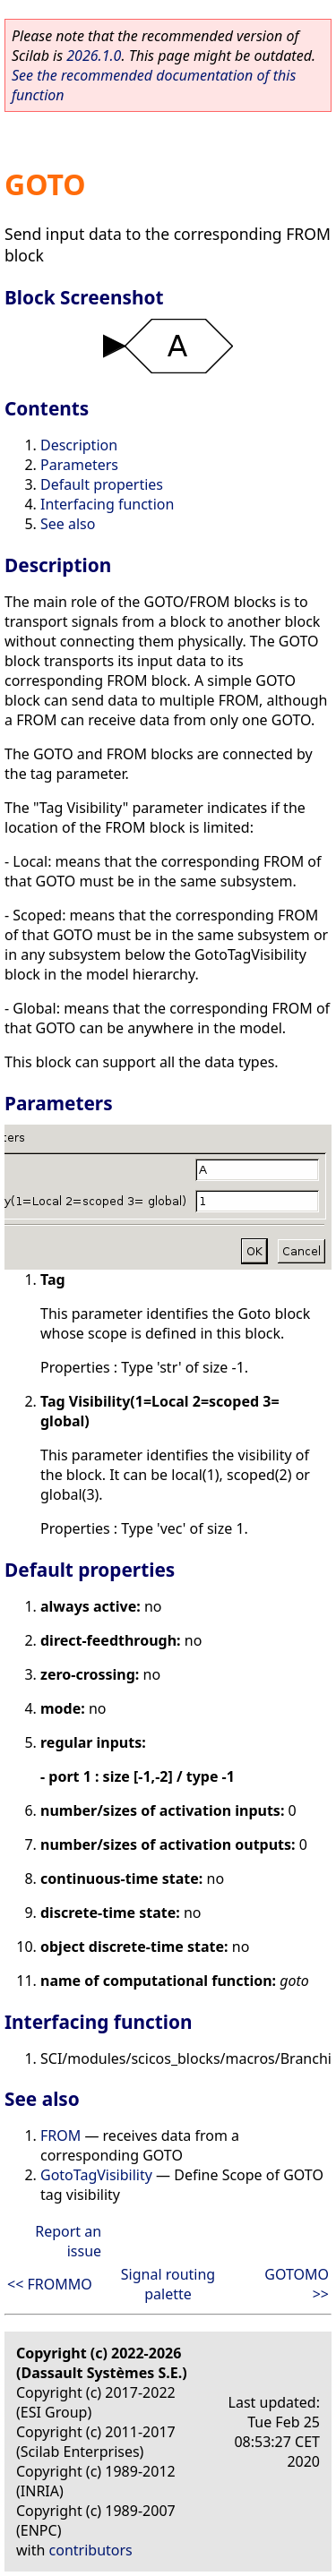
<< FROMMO (49, 2284)
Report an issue (68, 2241)
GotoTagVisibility (96, 2175)
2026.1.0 (93, 55)
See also (67, 524)
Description (78, 445)
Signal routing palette (168, 2284)
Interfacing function (107, 504)
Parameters (79, 465)
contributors (91, 2550)
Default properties (101, 484)
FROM (60, 2135)
